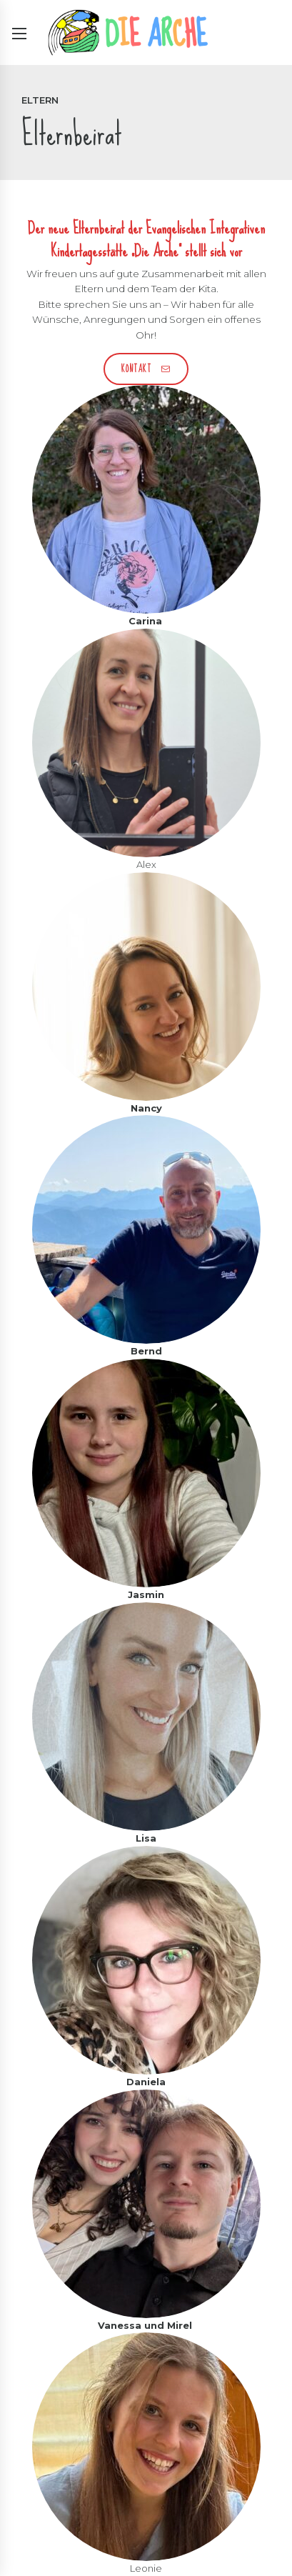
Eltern (40, 100)
